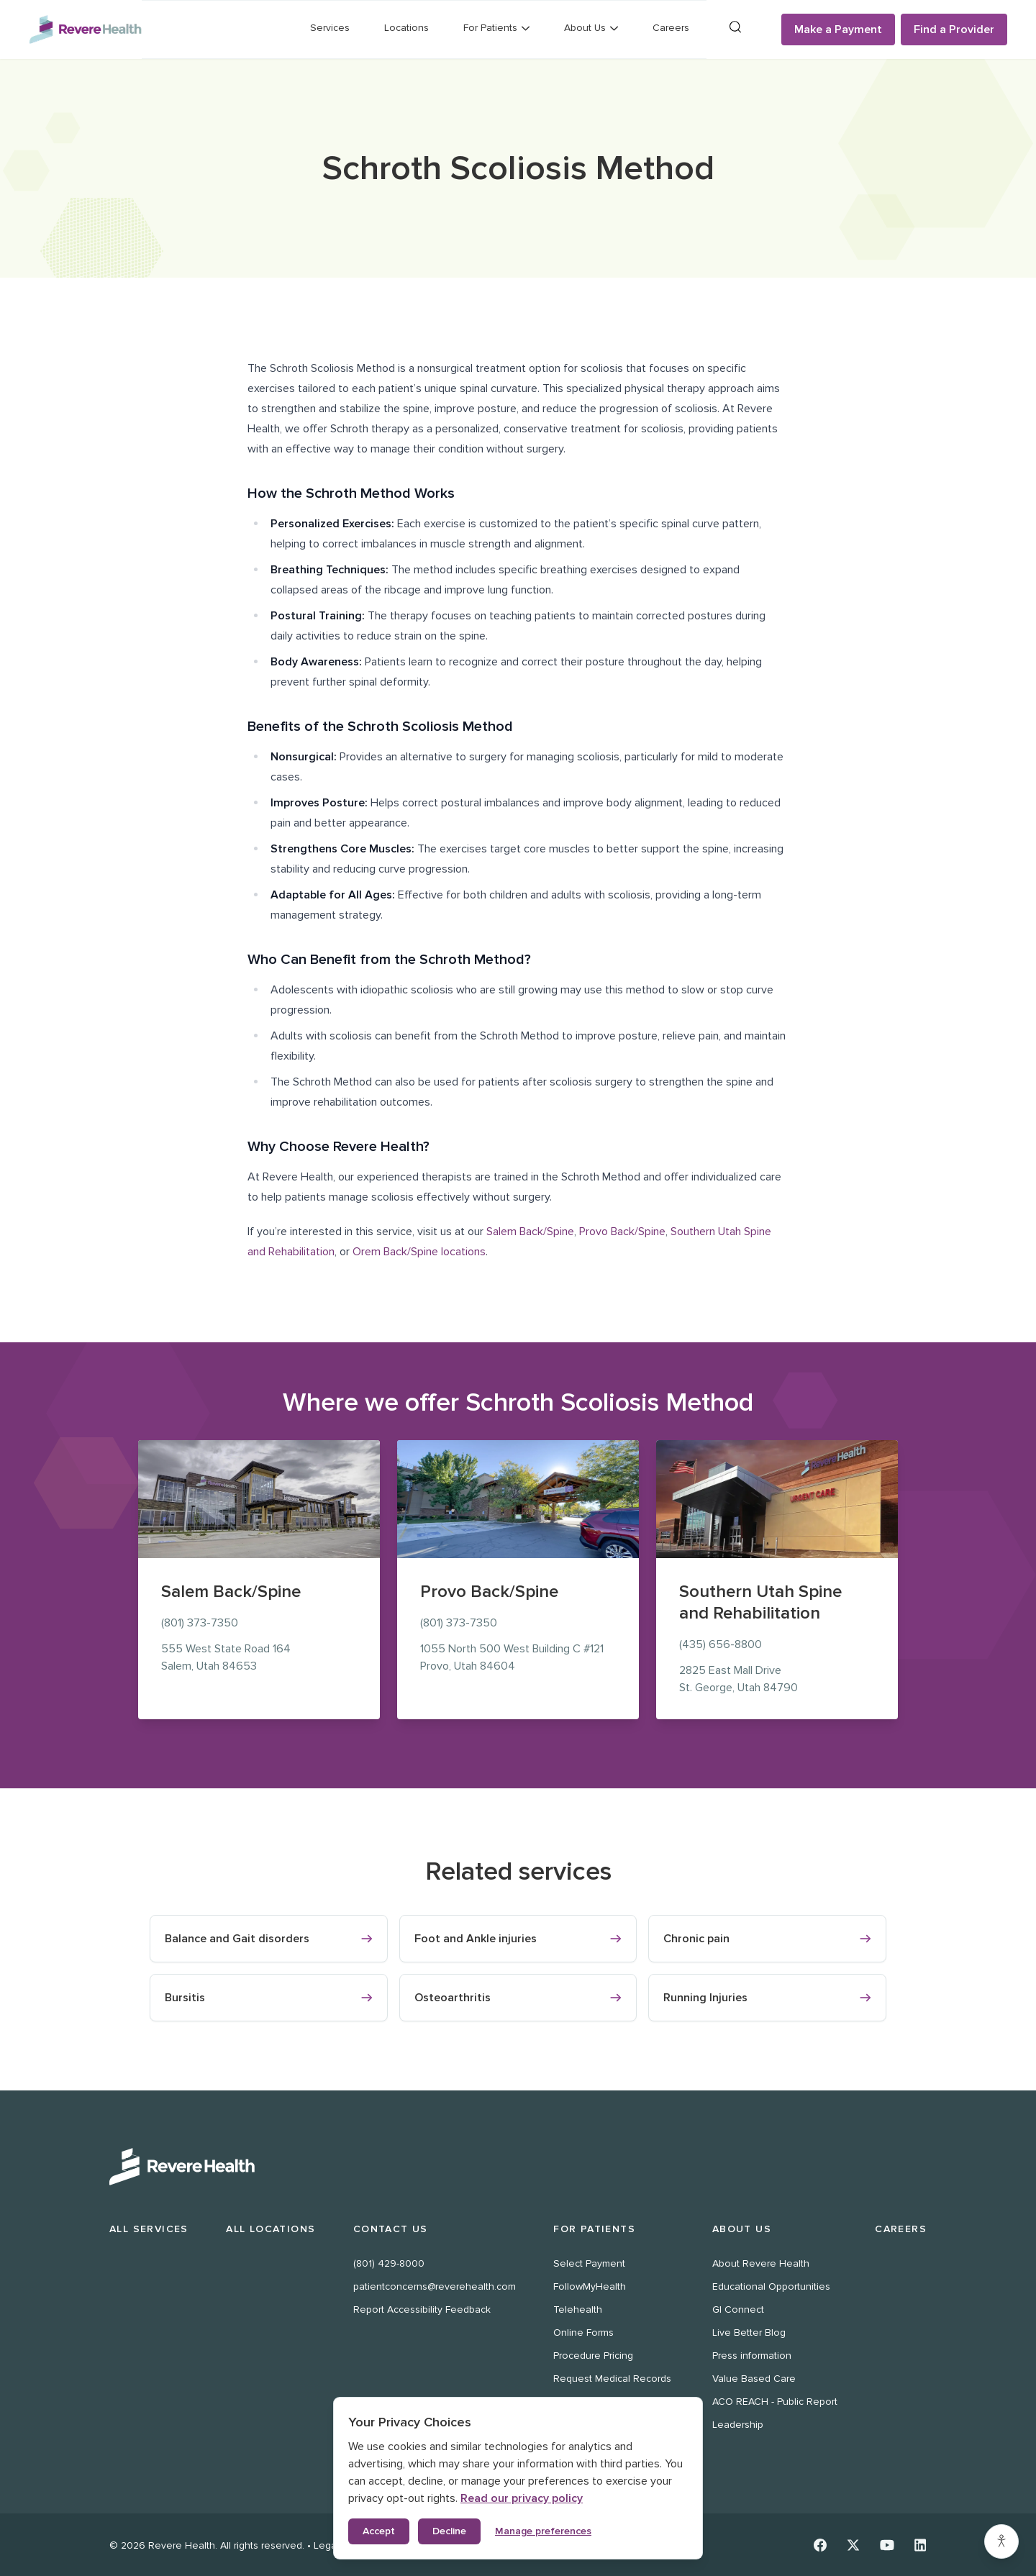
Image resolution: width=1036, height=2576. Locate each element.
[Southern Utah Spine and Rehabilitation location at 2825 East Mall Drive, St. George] (777, 1499)
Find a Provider (954, 29)
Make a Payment (838, 29)
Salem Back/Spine (530, 1231)
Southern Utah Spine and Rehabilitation (760, 1602)
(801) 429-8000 (388, 2263)
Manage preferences (543, 2531)
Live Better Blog (749, 2332)
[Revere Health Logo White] (518, 2166)
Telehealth (577, 2309)
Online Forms (583, 2332)
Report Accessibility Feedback (422, 2309)
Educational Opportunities (771, 2286)
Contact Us (390, 2229)
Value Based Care (754, 2378)
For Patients (594, 2229)
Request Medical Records (612, 2378)
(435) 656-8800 (720, 1644)
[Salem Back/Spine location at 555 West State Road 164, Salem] (259, 1499)
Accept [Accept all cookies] (379, 2531)
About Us (741, 2229)
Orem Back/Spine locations (419, 1251)
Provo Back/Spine (622, 1231)
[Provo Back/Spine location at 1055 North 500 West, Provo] (518, 1499)
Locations (406, 28)
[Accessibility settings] (1001, 2541)
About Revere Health (760, 2263)
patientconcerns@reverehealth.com (434, 2286)
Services (330, 28)
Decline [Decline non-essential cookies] (449, 2531)
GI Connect (738, 2309)
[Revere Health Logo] (85, 29)
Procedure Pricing (593, 2355)
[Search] (735, 27)
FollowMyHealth (589, 2286)
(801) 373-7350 (199, 1623)
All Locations (270, 2229)
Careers (671, 28)
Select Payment (589, 2263)
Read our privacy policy (521, 2498)
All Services (148, 2229)
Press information (751, 2355)
